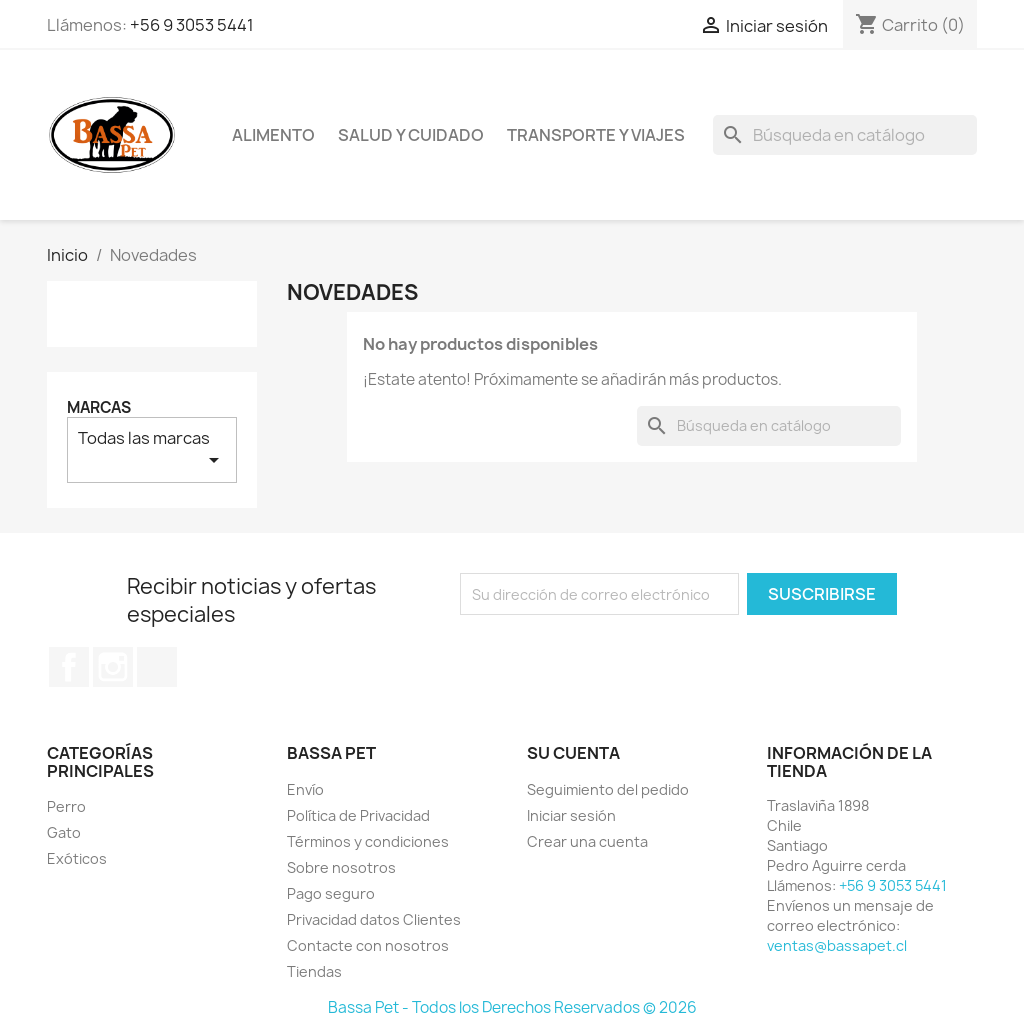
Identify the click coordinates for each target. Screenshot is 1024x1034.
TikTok (157, 667)
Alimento (273, 135)
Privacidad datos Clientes (374, 919)
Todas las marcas (152, 449)
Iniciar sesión (571, 815)
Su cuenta (573, 753)
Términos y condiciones (368, 841)
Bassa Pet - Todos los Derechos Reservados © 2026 (512, 1007)
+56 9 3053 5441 (192, 25)
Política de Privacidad (358, 815)
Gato (64, 832)
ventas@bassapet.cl (837, 945)
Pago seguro (331, 893)
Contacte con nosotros (368, 945)
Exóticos (77, 858)
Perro (66, 806)
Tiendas (314, 971)
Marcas (99, 407)
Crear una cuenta (587, 841)
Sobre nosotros (341, 867)
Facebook (69, 667)
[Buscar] (845, 135)
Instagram (113, 667)
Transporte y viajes (596, 135)
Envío (305, 789)
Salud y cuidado (411, 135)
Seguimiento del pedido (608, 789)
